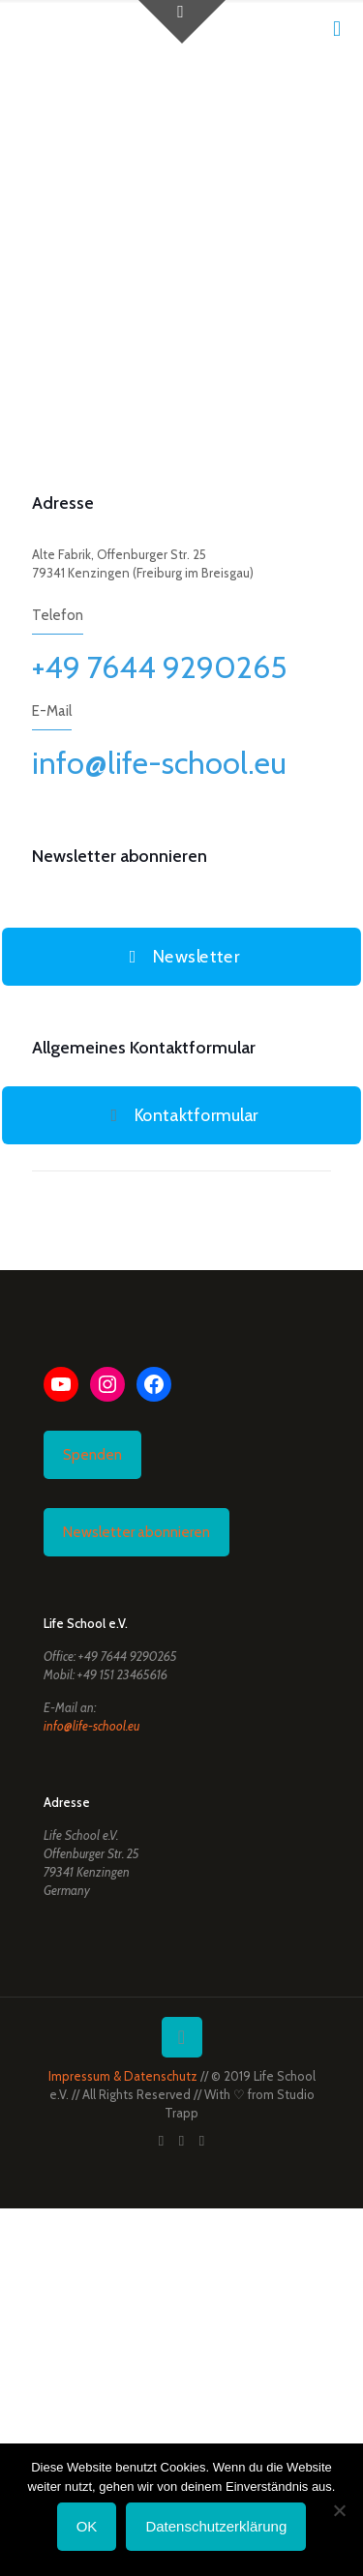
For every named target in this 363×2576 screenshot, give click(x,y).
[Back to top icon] (182, 2037)
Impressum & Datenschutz (122, 2076)
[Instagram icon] (202, 2140)
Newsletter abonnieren (136, 1532)
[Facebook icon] (161, 2140)
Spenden (92, 1455)
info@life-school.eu (159, 763)
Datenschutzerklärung (216, 2526)
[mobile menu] (336, 29)
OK (87, 2526)
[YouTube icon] (181, 2140)
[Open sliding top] (182, 22)
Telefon (57, 615)
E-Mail (52, 711)
